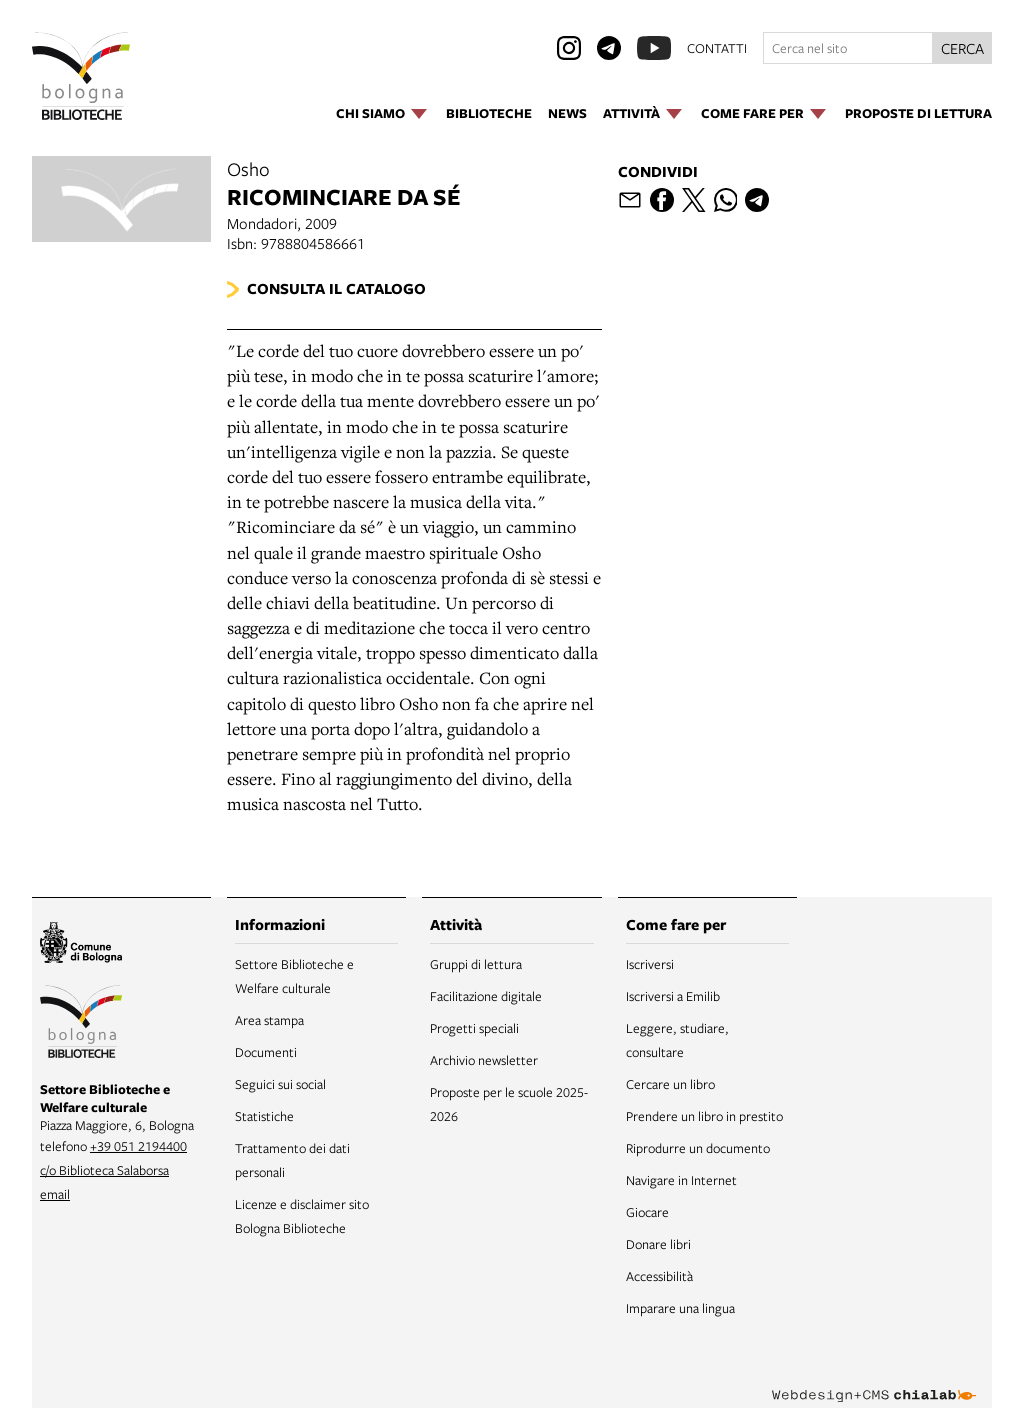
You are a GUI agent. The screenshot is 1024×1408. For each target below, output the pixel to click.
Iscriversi (650, 964)
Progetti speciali (474, 1028)
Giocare (647, 1212)
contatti (717, 48)
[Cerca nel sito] (848, 48)
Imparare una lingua (680, 1308)
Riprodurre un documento (698, 1148)
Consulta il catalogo (336, 288)
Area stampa (269, 1020)
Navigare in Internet (681, 1180)
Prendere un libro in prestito (704, 1116)
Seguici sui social (280, 1084)
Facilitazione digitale (486, 996)
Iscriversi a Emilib (673, 996)
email (55, 1194)
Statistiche (264, 1116)
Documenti (266, 1052)
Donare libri (658, 1244)
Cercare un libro (670, 1084)
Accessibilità (659, 1276)
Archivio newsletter (484, 1060)
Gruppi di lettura (476, 964)
